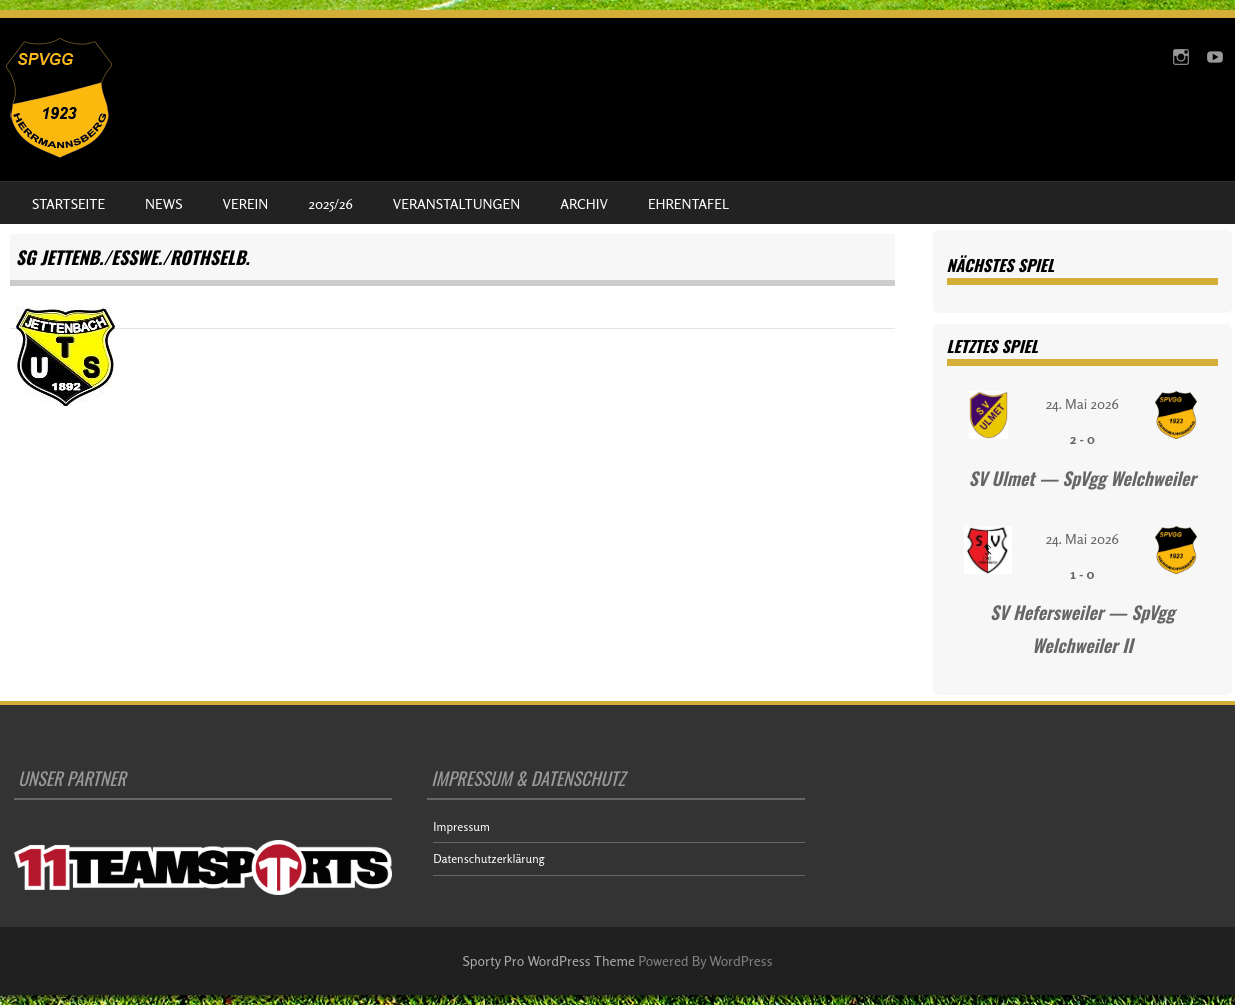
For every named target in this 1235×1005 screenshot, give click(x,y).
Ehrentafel (688, 203)
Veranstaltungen (456, 203)
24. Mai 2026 (1082, 403)
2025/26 (330, 203)
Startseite (68, 203)
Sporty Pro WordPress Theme (549, 960)
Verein (246, 203)
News (163, 203)
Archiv (584, 203)
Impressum (461, 826)
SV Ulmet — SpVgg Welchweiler (1082, 478)
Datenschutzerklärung (488, 858)
